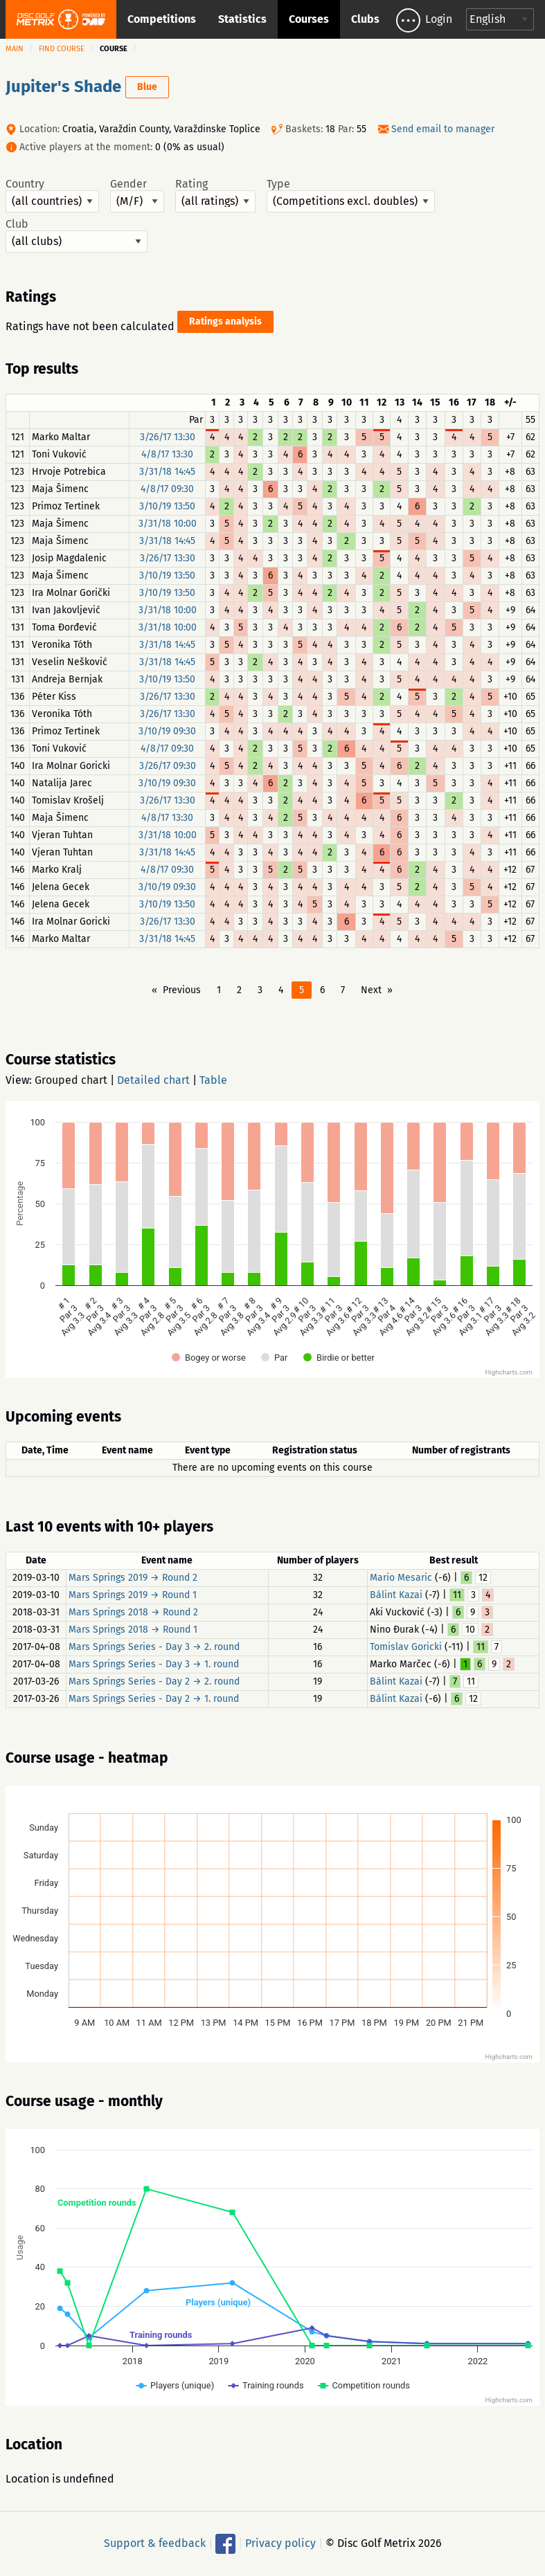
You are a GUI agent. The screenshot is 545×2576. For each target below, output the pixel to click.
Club (77, 235)
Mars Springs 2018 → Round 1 (133, 1629)
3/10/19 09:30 (167, 731)
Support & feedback (155, 2543)
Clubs (365, 19)
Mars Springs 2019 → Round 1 (133, 1595)
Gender (137, 195)
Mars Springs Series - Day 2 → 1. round (154, 1699)
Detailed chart (153, 1080)
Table (213, 1080)
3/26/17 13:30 (167, 437)
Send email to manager (442, 129)
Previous (182, 990)
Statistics (242, 19)
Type (351, 195)
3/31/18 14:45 (167, 472)
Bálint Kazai (396, 1595)
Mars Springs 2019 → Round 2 (133, 1578)
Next (371, 990)
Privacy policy (280, 2543)
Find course (61, 48)
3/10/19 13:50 (167, 506)
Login (438, 19)
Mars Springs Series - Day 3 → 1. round (154, 1664)
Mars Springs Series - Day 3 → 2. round (154, 1647)
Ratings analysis (225, 321)
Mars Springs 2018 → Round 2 (133, 1612)
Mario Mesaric (401, 1578)
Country (52, 195)
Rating (215, 195)
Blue (147, 87)
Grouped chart (71, 1080)
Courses (309, 19)
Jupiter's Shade (63, 86)
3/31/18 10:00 (168, 523)
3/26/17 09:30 (167, 766)
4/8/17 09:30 (167, 489)
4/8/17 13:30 (167, 454)
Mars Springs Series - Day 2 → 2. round (154, 1681)
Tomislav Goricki (406, 1647)
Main (15, 48)
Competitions (161, 19)
